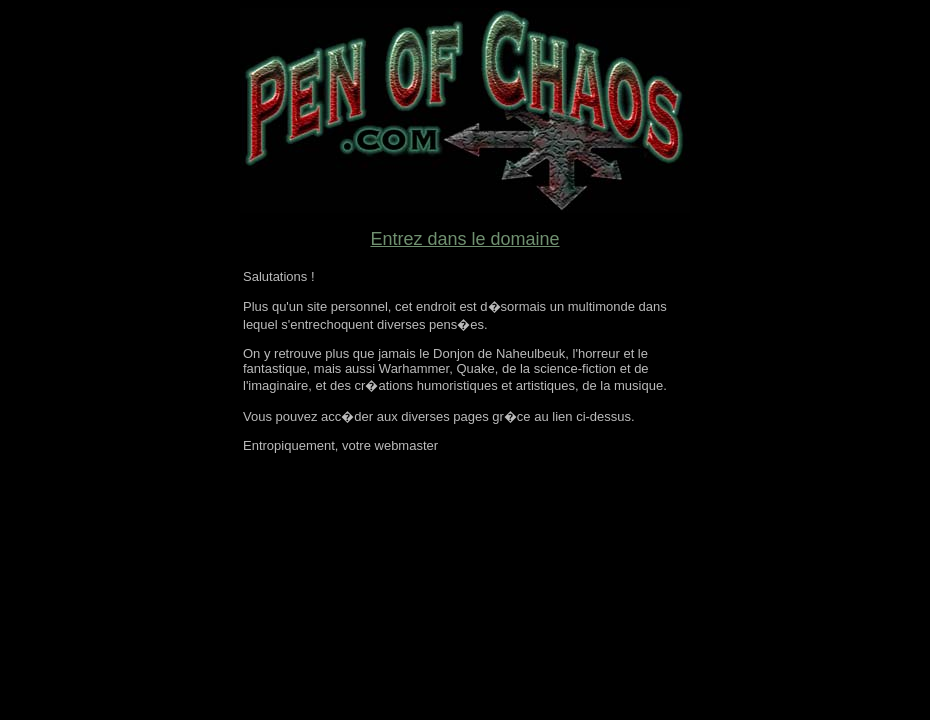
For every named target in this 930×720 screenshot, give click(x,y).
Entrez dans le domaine (464, 239)
